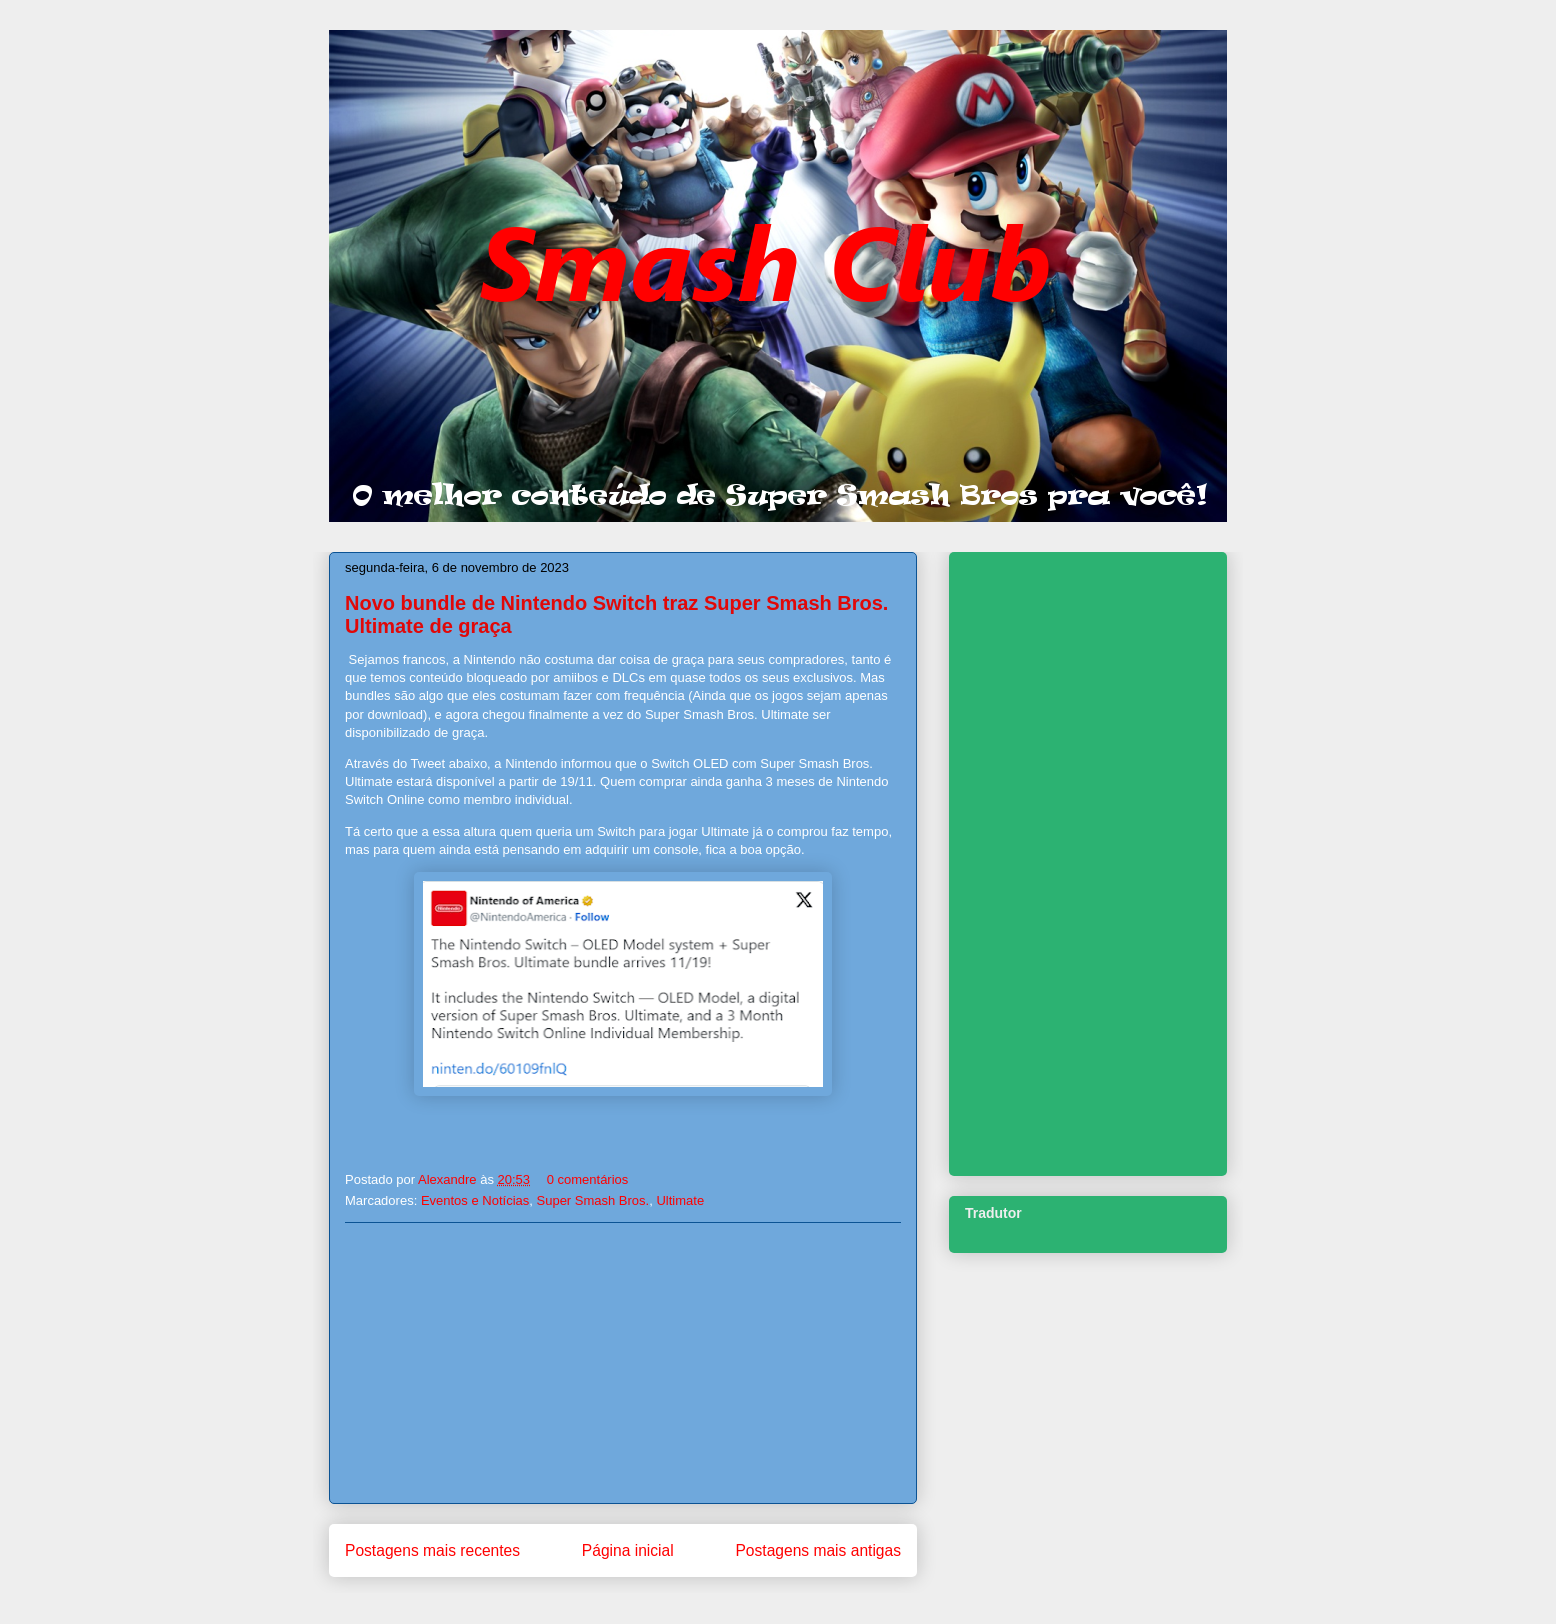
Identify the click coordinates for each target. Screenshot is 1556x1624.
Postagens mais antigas (818, 1550)
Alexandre (449, 1179)
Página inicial (628, 1550)
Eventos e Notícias (475, 1200)
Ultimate (680, 1200)
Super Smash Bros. (593, 1200)
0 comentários (588, 1179)
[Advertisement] (623, 1363)
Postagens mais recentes (432, 1550)
